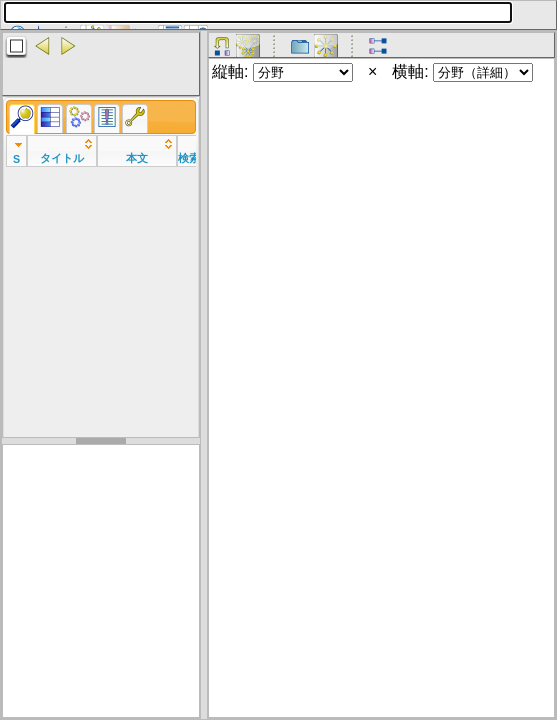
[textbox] (258, 12)
